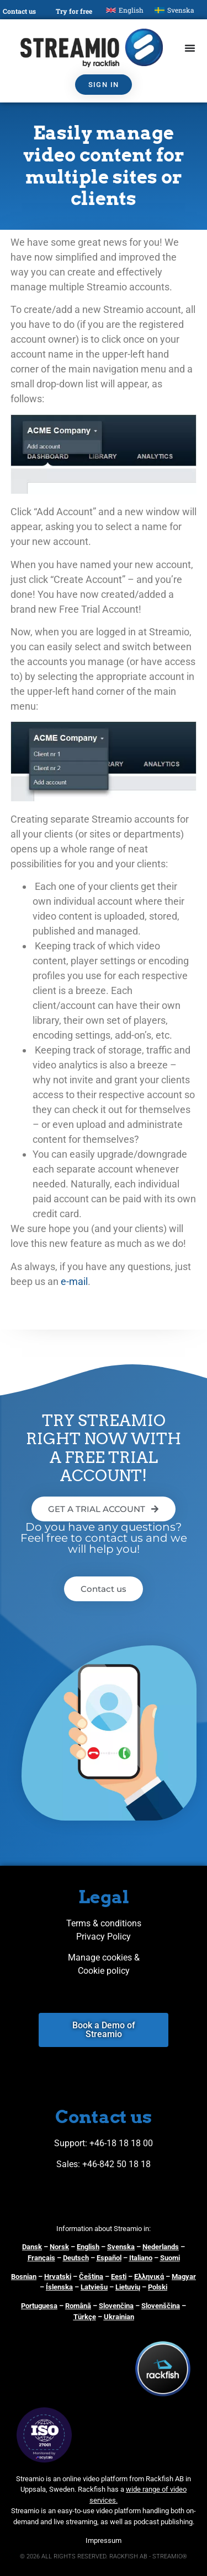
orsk (62, 2247)
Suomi (170, 2258)
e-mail (74, 1281)
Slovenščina (160, 2306)
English (88, 2247)
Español (109, 2258)
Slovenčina (116, 2306)
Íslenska (59, 2287)
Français (41, 2258)
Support (69, 2143)
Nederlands (160, 2247)
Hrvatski (57, 2276)
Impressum (103, 2540)
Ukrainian (119, 2317)
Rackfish (91, 2489)
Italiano (140, 2258)
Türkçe (84, 2317)
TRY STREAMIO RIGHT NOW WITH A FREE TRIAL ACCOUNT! (103, 1448)
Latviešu (94, 2287)
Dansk (32, 2247)
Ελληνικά (149, 2276)
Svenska (121, 2247)
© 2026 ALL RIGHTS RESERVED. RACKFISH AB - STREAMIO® (103, 2556)
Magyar (184, 2276)
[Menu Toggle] (189, 47)
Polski (157, 2287)
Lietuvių (127, 2287)
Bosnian (23, 2276)
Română (78, 2306)
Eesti (118, 2276)
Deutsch (76, 2258)
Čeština (91, 2276)
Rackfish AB (165, 2479)
